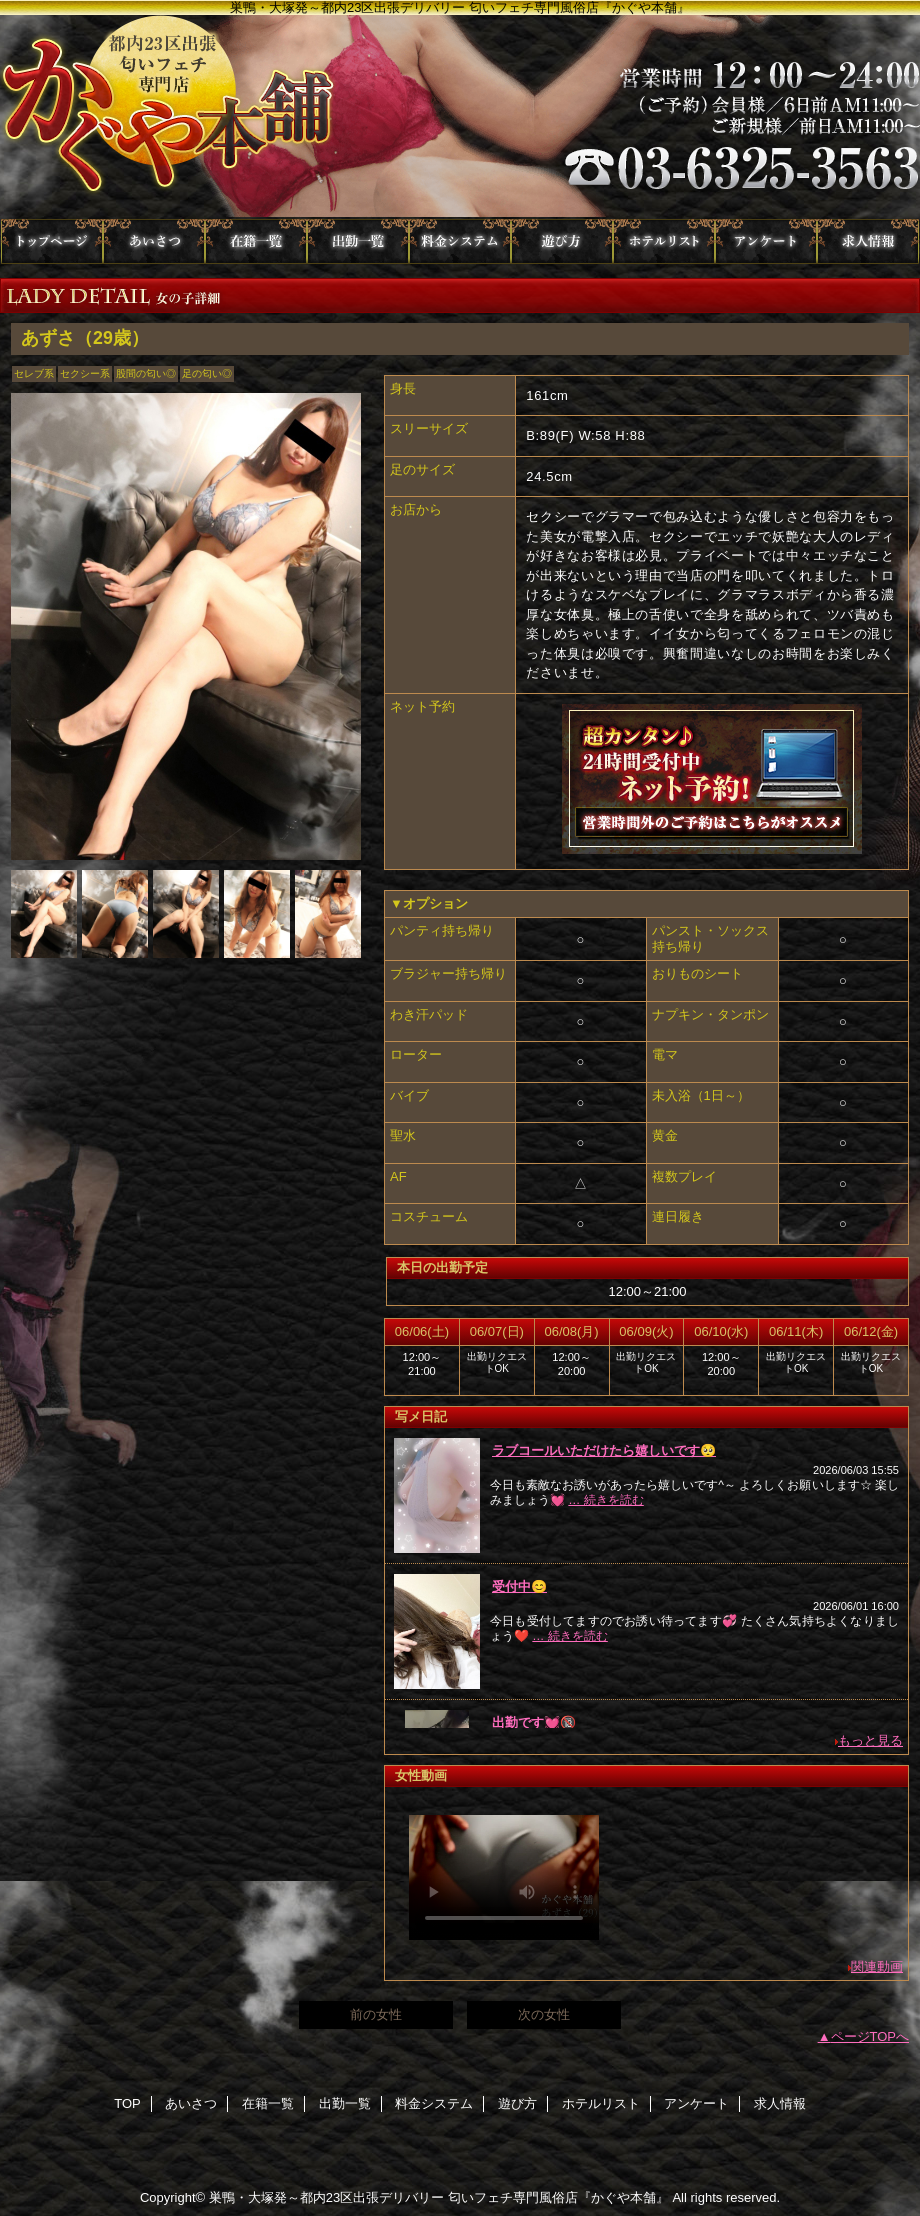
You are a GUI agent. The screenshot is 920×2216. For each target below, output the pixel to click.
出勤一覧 (358, 241)
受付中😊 (519, 1586)
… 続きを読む (605, 1500)
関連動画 (877, 1966)
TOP (52, 241)
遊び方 (562, 241)
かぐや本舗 (460, 117)
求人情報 (868, 241)
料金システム (460, 241)
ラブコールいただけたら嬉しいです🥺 (604, 1450)
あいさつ (154, 241)
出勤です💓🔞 (534, 1722)
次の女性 (544, 2014)
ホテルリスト (664, 241)
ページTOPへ (870, 2036)
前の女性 (376, 2014)
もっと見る (870, 1740)
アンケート (766, 241)
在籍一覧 (256, 241)
